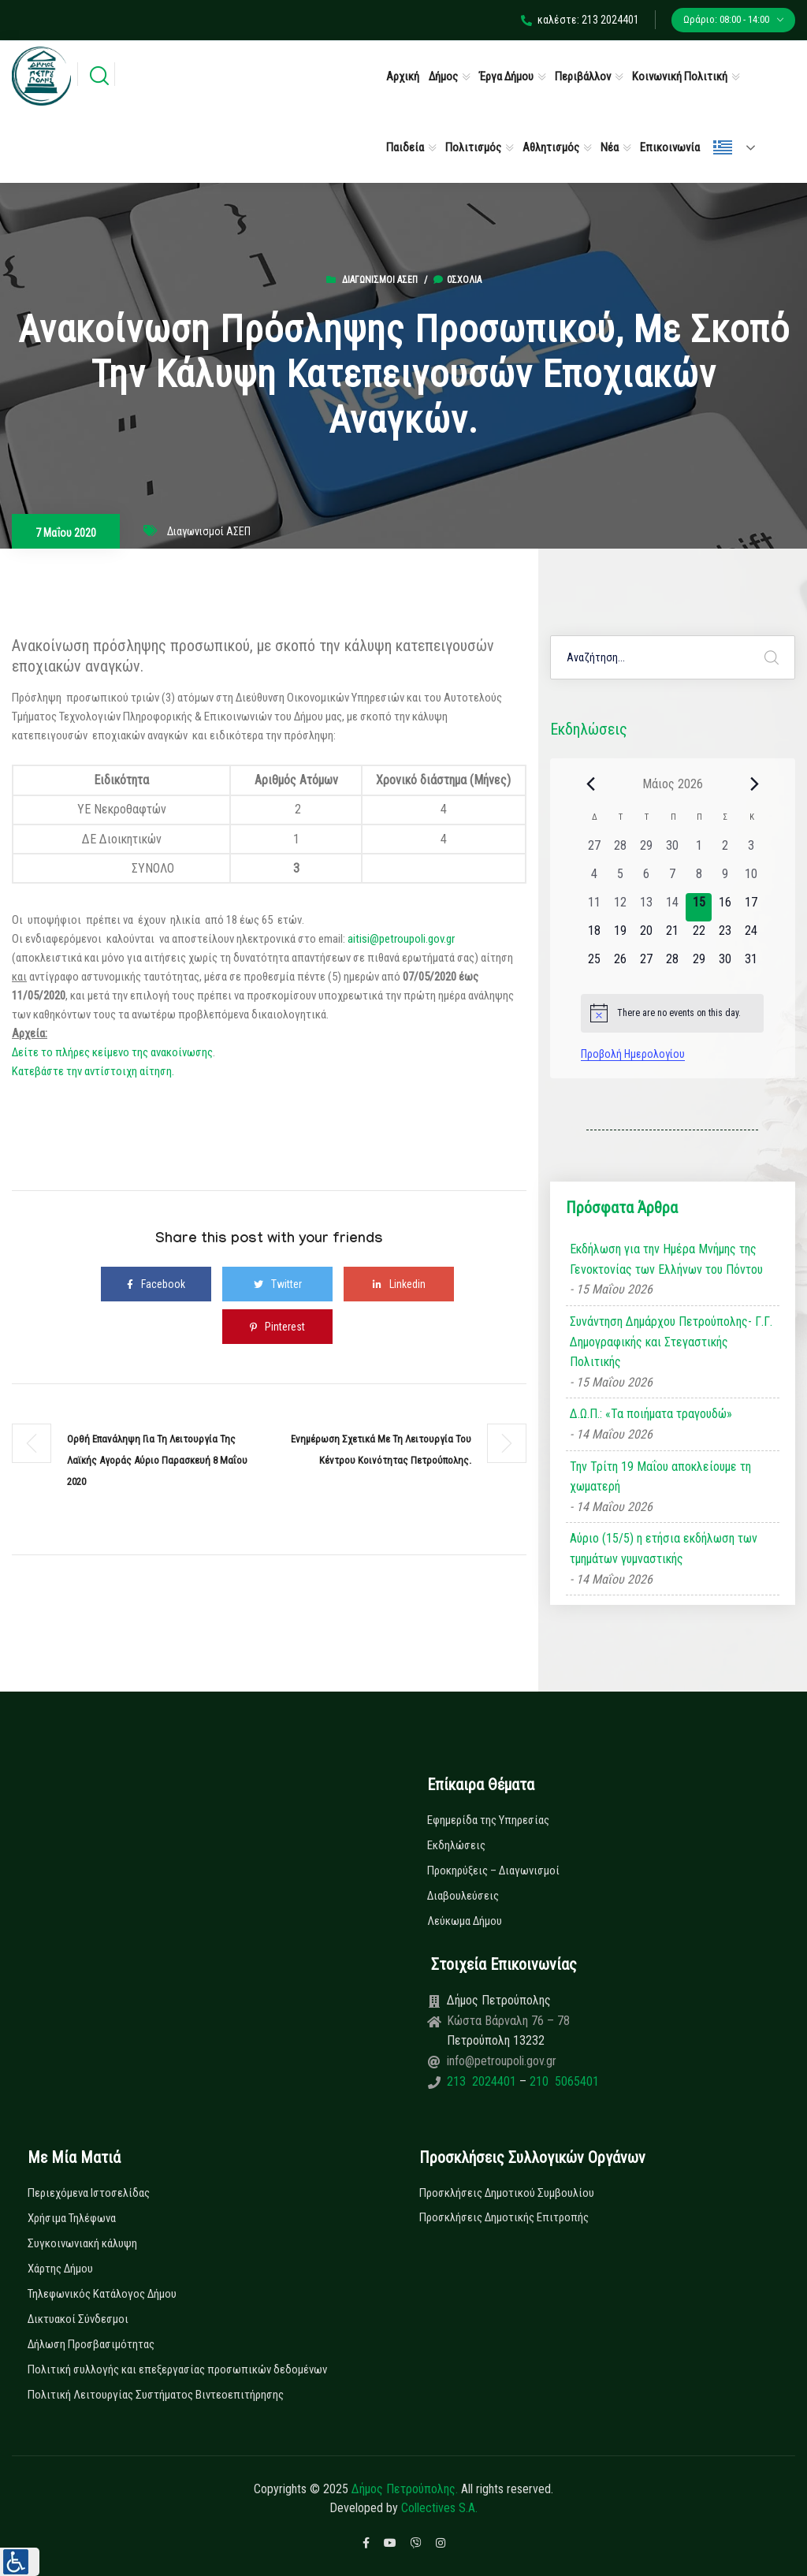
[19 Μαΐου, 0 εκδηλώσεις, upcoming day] (620, 935)
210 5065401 (562, 2081)
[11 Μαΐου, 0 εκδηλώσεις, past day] (594, 907)
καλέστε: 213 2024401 (580, 19)
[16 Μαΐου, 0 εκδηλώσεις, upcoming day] (725, 907)
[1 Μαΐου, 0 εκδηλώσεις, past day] (699, 850)
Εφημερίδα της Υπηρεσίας (488, 1820)
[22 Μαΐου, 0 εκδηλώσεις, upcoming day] (699, 935)
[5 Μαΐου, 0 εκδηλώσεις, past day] (620, 879)
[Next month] (754, 783)
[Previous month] (590, 783)
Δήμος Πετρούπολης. (404, 2488)
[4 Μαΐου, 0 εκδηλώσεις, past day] (594, 879)
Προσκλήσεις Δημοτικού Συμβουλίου (506, 2193)
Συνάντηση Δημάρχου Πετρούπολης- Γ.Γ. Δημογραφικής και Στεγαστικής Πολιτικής (671, 1341)
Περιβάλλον (583, 76)
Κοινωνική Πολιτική (679, 76)
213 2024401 (483, 2081)
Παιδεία (405, 147)
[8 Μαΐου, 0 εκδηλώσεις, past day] (699, 879)
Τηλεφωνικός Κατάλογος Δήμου (102, 2294)
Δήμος (443, 76)
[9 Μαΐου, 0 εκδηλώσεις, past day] (725, 879)
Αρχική (402, 76)
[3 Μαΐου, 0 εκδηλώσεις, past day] (751, 850)
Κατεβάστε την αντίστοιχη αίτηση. (93, 1071)
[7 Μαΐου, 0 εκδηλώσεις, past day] (673, 879)
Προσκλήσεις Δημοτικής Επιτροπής (504, 2217)
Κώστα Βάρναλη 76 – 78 (508, 2020)
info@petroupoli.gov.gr (501, 2060)
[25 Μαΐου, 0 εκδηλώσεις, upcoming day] (594, 964)
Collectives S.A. (439, 2507)
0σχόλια (457, 279)
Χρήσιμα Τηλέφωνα (72, 2218)
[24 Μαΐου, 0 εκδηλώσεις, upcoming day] (751, 935)
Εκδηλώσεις (456, 1845)
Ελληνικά (722, 147)
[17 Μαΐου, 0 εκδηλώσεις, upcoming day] (751, 907)
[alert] (672, 1013)
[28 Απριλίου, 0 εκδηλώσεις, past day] (620, 850)
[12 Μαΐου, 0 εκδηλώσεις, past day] (620, 907)
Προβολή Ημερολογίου (633, 1054)
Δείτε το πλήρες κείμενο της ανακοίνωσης (112, 1052)
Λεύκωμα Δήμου (464, 1921)
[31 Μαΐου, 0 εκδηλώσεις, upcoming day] (751, 964)
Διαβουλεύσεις (463, 1896)
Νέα (610, 147)
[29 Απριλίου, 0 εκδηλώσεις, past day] (647, 850)
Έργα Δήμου (506, 76)
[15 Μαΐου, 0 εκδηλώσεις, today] (699, 907)
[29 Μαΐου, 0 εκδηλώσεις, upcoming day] (699, 964)
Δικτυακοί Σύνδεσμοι (78, 2319)
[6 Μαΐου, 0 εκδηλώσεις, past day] (647, 879)
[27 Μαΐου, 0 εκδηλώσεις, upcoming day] (647, 964)
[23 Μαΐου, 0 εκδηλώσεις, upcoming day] (725, 935)
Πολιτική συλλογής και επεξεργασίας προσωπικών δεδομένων (177, 2369)
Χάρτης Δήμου (60, 2268)
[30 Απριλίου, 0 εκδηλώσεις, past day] (673, 850)
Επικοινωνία (670, 147)
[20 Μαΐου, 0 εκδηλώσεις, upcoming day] (647, 935)
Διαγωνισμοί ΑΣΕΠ (380, 279)
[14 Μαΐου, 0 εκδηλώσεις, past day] (673, 907)
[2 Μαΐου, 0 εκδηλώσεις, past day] (725, 850)
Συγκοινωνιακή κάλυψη (82, 2243)
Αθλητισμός (551, 147)
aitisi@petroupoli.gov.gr (401, 939)
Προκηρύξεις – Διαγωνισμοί (493, 1870)
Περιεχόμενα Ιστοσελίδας (89, 2193)
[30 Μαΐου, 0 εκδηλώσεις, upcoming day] (725, 964)
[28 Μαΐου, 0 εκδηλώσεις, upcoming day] (673, 964)
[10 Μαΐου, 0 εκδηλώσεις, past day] (751, 879)
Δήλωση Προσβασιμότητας (91, 2344)
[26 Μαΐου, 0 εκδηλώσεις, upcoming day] (620, 964)
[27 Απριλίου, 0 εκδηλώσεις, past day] (594, 850)
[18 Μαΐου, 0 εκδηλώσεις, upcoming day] (594, 935)
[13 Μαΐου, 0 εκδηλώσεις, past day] (647, 907)
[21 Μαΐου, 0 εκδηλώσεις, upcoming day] (673, 935)
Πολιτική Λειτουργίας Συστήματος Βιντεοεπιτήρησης (156, 2395)
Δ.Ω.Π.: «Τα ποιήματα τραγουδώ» (651, 1413)
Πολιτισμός (473, 147)
